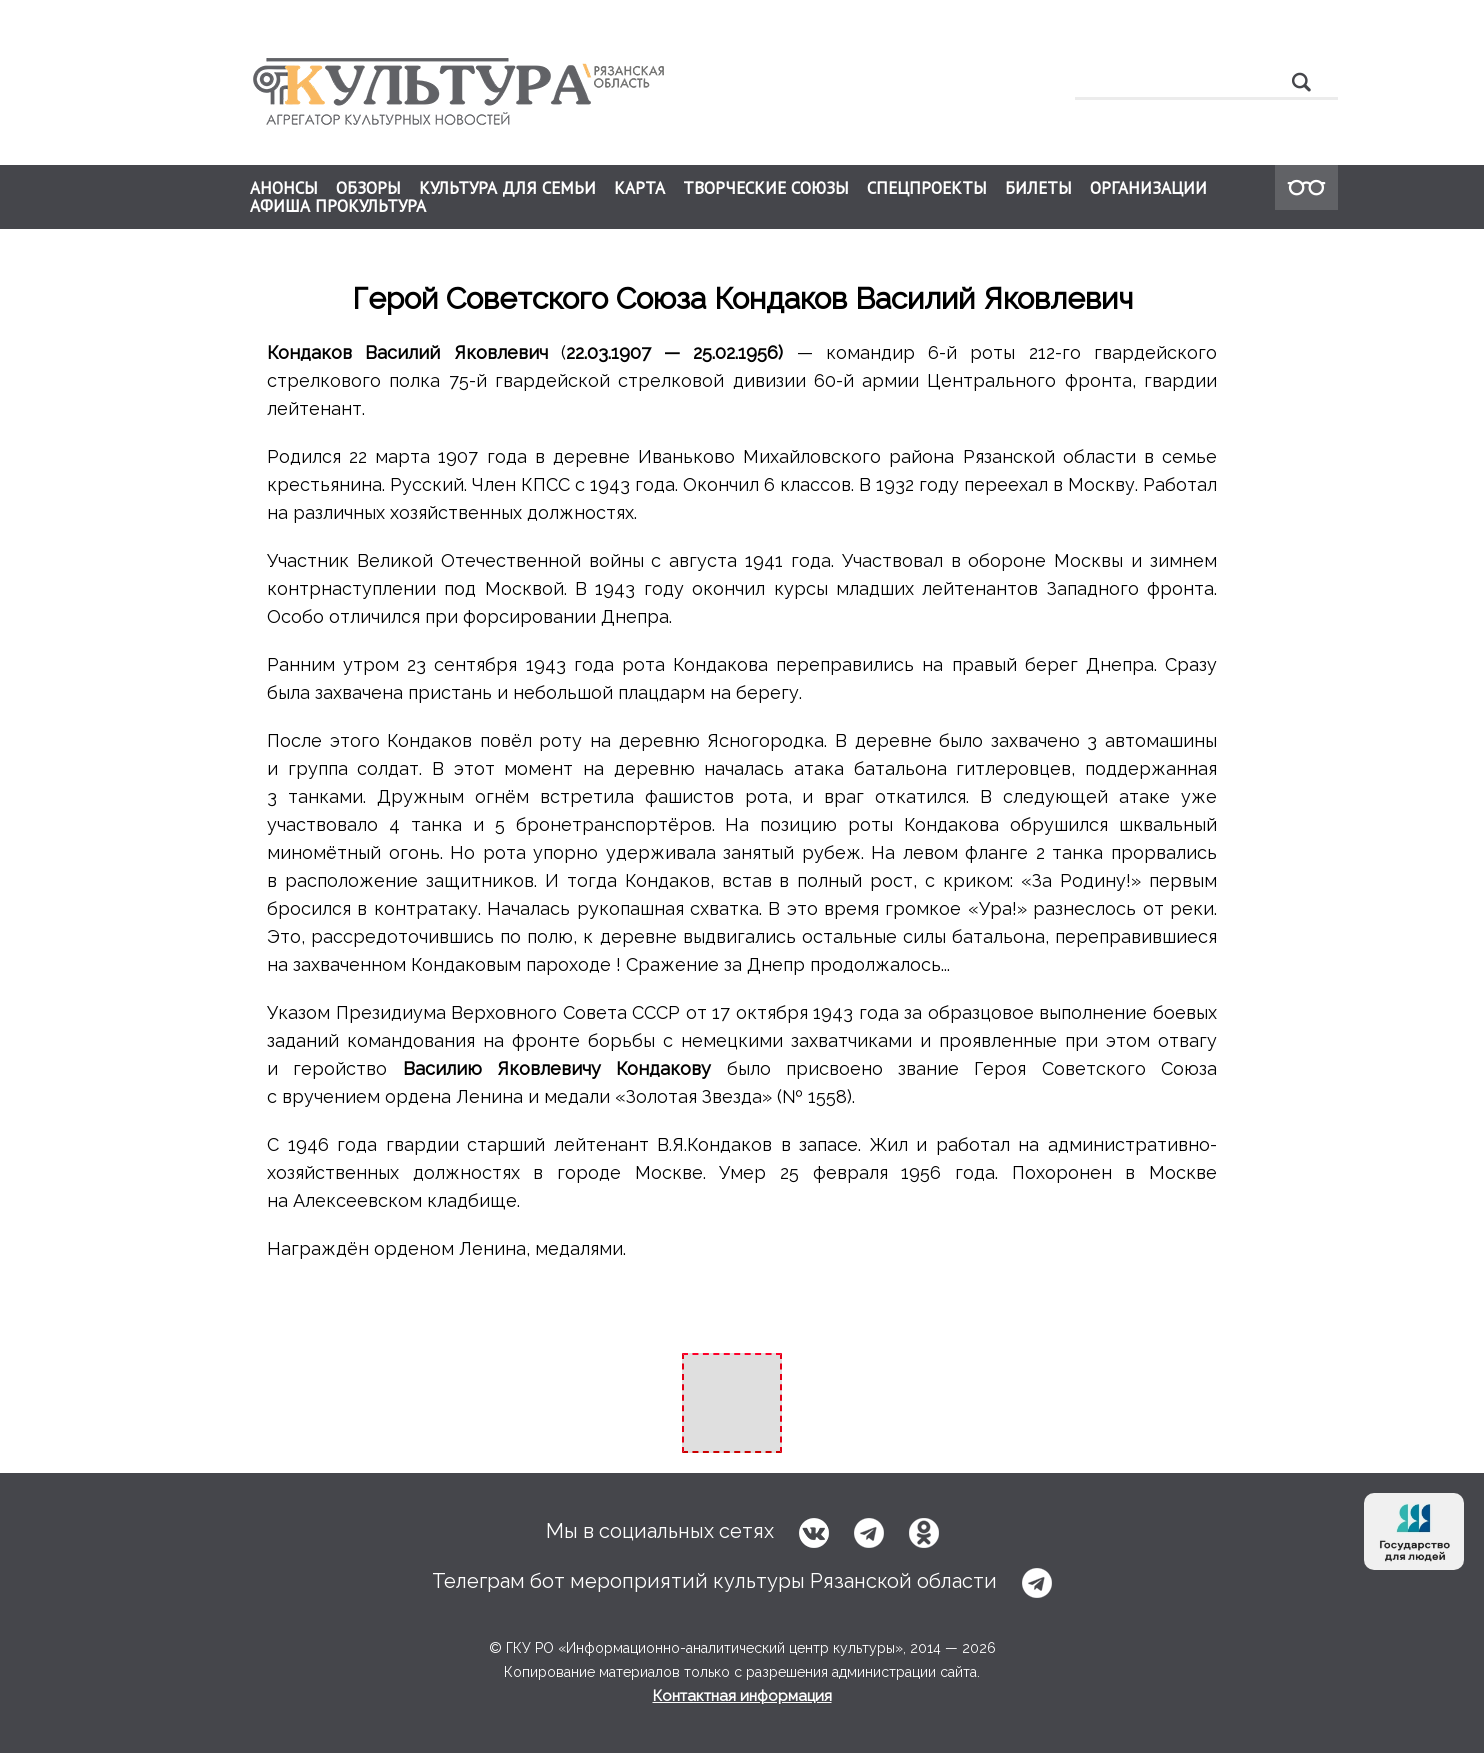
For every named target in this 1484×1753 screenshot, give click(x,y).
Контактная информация (742, 1696)
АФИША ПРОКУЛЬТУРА (338, 206)
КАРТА (639, 188)
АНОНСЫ (284, 188)
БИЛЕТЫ (1038, 188)
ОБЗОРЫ (368, 188)
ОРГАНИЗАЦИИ (1148, 188)
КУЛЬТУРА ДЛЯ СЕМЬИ (507, 188)
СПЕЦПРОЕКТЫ (927, 188)
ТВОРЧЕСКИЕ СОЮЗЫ (766, 188)
